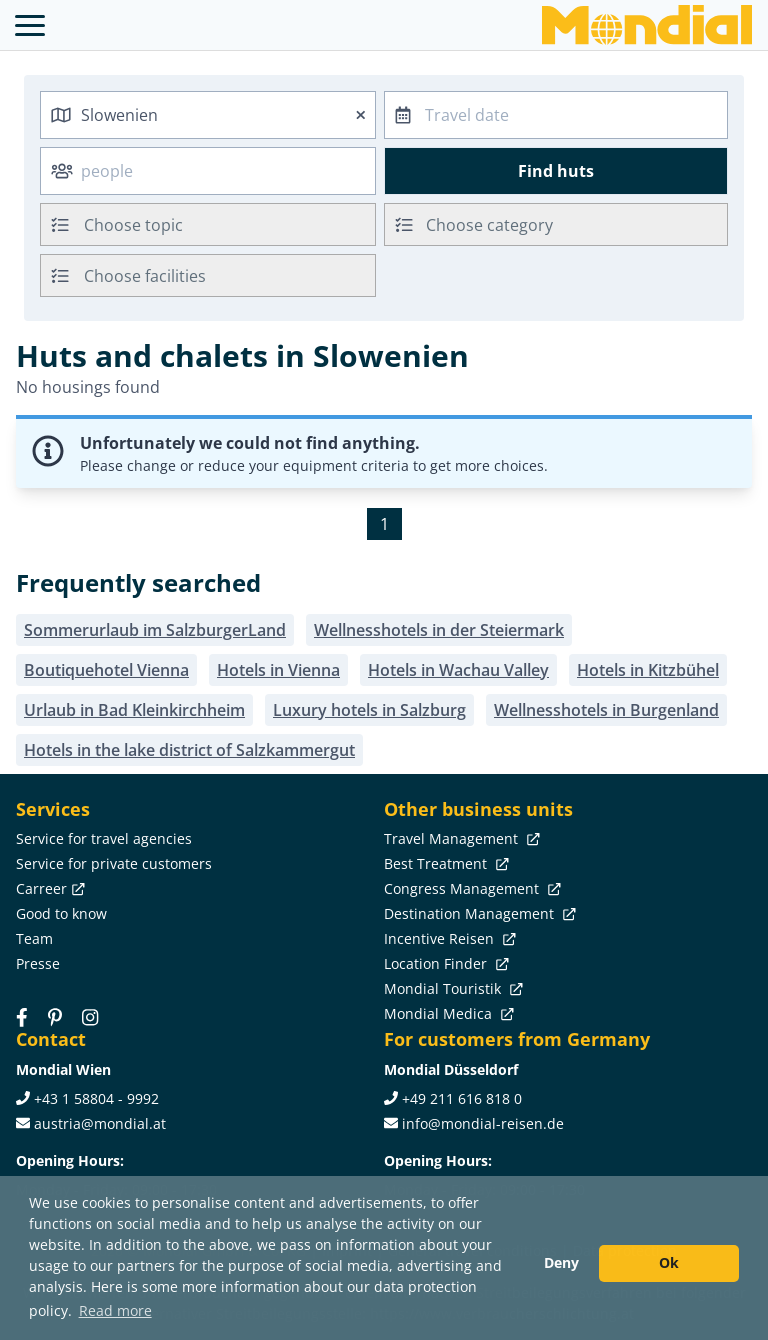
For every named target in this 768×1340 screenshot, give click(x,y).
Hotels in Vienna (278, 670)
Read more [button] (115, 1310)
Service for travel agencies (104, 838)
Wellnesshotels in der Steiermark (439, 630)
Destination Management (478, 913)
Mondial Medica (447, 1013)
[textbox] (556, 221)
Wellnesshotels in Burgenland (606, 710)
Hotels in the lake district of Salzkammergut (189, 750)
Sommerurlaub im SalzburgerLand (155, 630)
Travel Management (460, 838)
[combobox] (208, 115)
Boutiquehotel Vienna (106, 670)
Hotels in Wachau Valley (458, 670)
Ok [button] (669, 1262)
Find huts (556, 171)
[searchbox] (232, 224)
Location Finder (444, 963)
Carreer (48, 888)
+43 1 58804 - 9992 (96, 1098)
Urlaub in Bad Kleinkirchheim (134, 710)
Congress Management (470, 888)
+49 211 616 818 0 (462, 1098)
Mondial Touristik (451, 988)
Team (34, 938)
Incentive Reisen (448, 938)
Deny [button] (561, 1262)
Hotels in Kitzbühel (648, 670)
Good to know (61, 913)
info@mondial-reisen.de (483, 1123)
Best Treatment (444, 863)
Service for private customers (114, 863)
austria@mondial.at (100, 1123)
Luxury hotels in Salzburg (369, 710)
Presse (38, 963)
